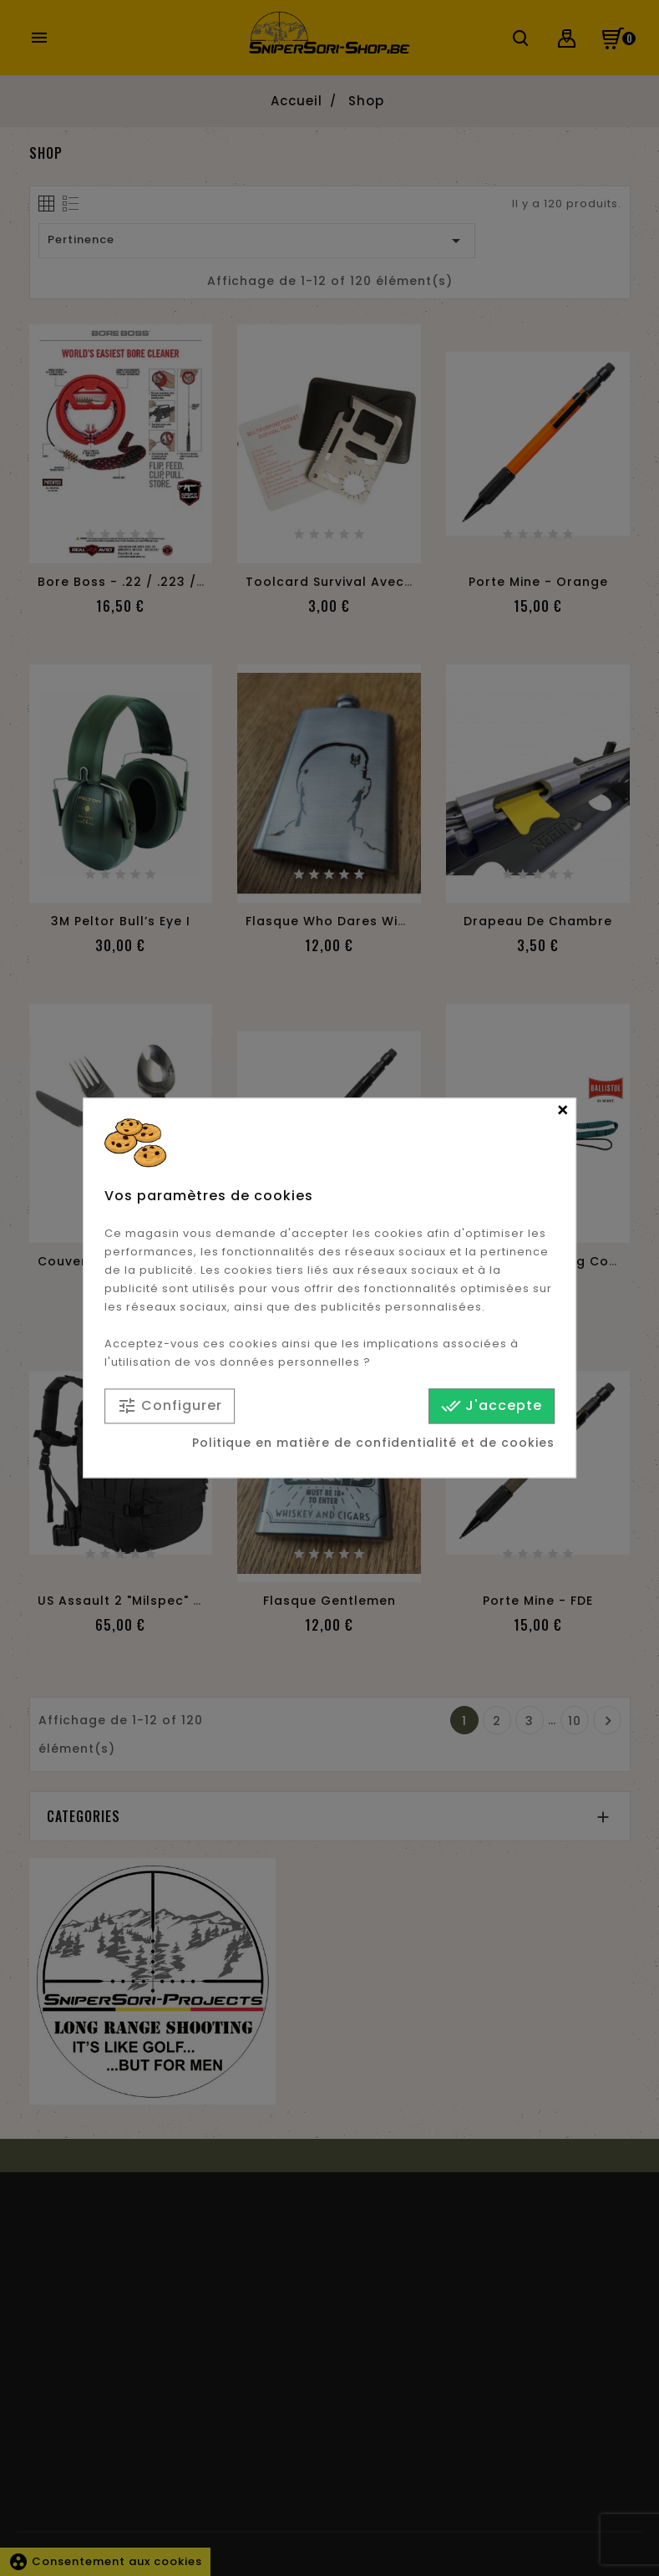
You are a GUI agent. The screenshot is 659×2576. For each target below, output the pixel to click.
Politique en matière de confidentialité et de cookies (373, 1443)
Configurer (169, 1406)
